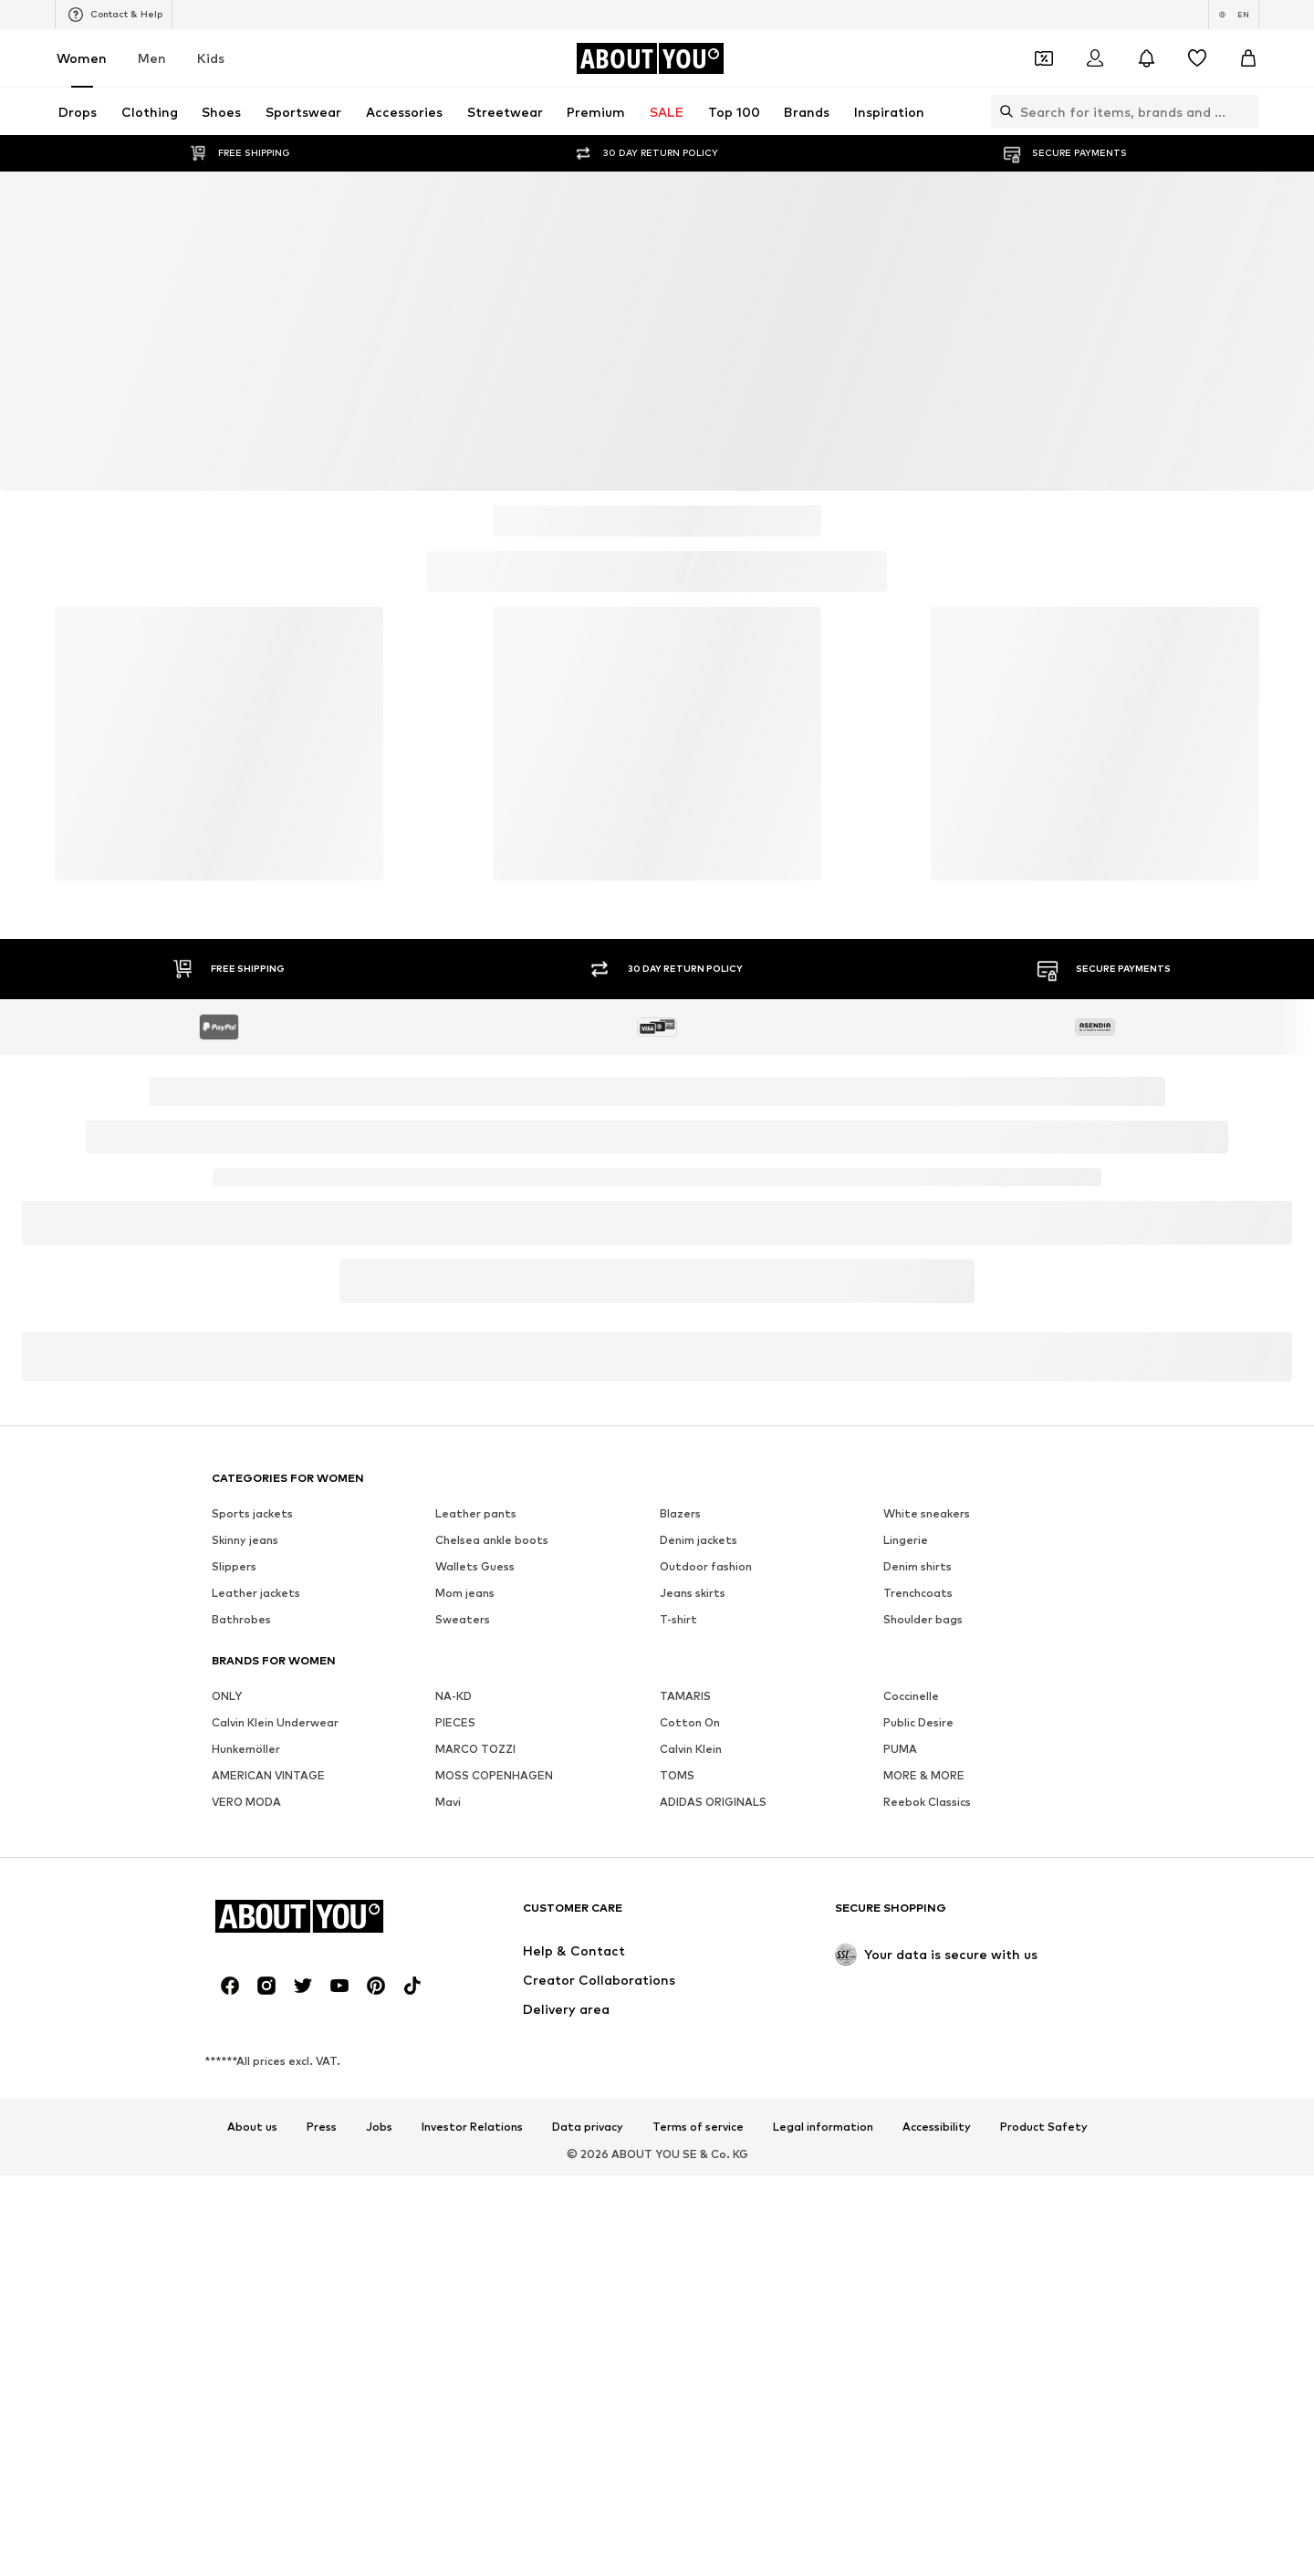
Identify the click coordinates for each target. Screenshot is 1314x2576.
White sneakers (926, 1513)
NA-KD (453, 1696)
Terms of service (698, 2127)
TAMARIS (685, 1696)
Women (82, 58)
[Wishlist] (1197, 58)
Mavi (448, 1802)
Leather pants (475, 1513)
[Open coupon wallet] (1044, 58)
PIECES (455, 1722)
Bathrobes (241, 1619)
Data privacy (587, 2127)
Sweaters (462, 1619)
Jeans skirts (692, 1593)
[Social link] (230, 1986)
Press (322, 2127)
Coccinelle (911, 1696)
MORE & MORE (924, 1775)
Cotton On (690, 1722)
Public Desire (918, 1722)
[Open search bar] (1002, 111)
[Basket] (1248, 58)
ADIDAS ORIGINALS (713, 1802)
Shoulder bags (923, 1619)
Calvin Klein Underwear (275, 1722)
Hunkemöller (246, 1749)
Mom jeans (465, 1593)
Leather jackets (256, 1593)
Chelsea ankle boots (491, 1540)
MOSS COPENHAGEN (494, 1775)
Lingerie (905, 1540)
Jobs (379, 2127)
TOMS (677, 1775)
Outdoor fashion (706, 1566)
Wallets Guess (475, 1566)
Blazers (680, 1513)
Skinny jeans (245, 1540)
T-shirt (678, 1619)
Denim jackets (698, 1540)
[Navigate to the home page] (650, 58)
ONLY (227, 1696)
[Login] (1095, 58)
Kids (210, 58)
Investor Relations (472, 2127)
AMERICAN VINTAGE (268, 1775)
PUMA (900, 1749)
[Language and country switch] (1233, 14)
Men (152, 58)
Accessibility (936, 2127)
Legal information (823, 2127)
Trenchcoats (918, 1593)
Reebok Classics (927, 1802)
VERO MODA (246, 1802)
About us (252, 2127)
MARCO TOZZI (475, 1749)
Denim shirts (917, 1566)
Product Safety (1044, 2127)
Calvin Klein (691, 1749)
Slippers (234, 1566)
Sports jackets (252, 1513)
